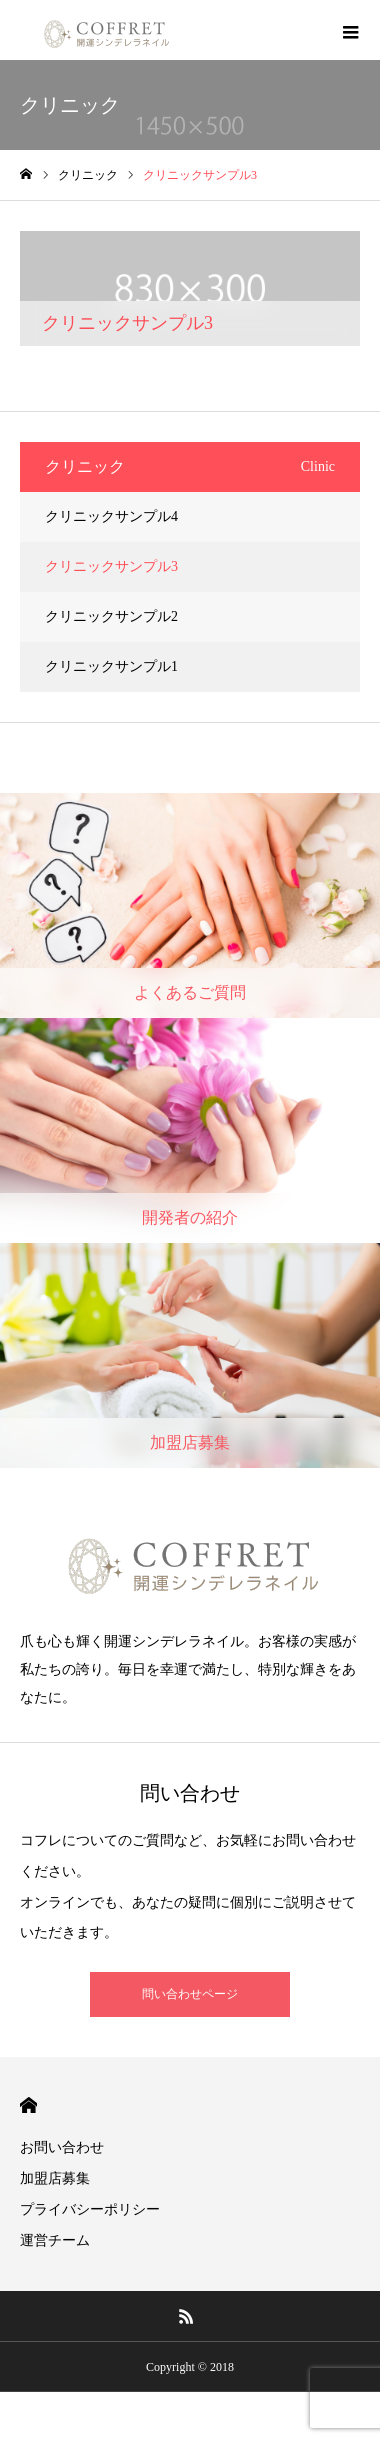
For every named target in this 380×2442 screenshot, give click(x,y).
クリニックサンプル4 (111, 516)
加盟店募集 (55, 2178)
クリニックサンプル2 (111, 616)
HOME (28, 2105)
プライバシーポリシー (90, 2209)
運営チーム (55, 2240)
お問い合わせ (62, 2147)
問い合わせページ (190, 1994)
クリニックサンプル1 (111, 666)
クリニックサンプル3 (111, 566)
